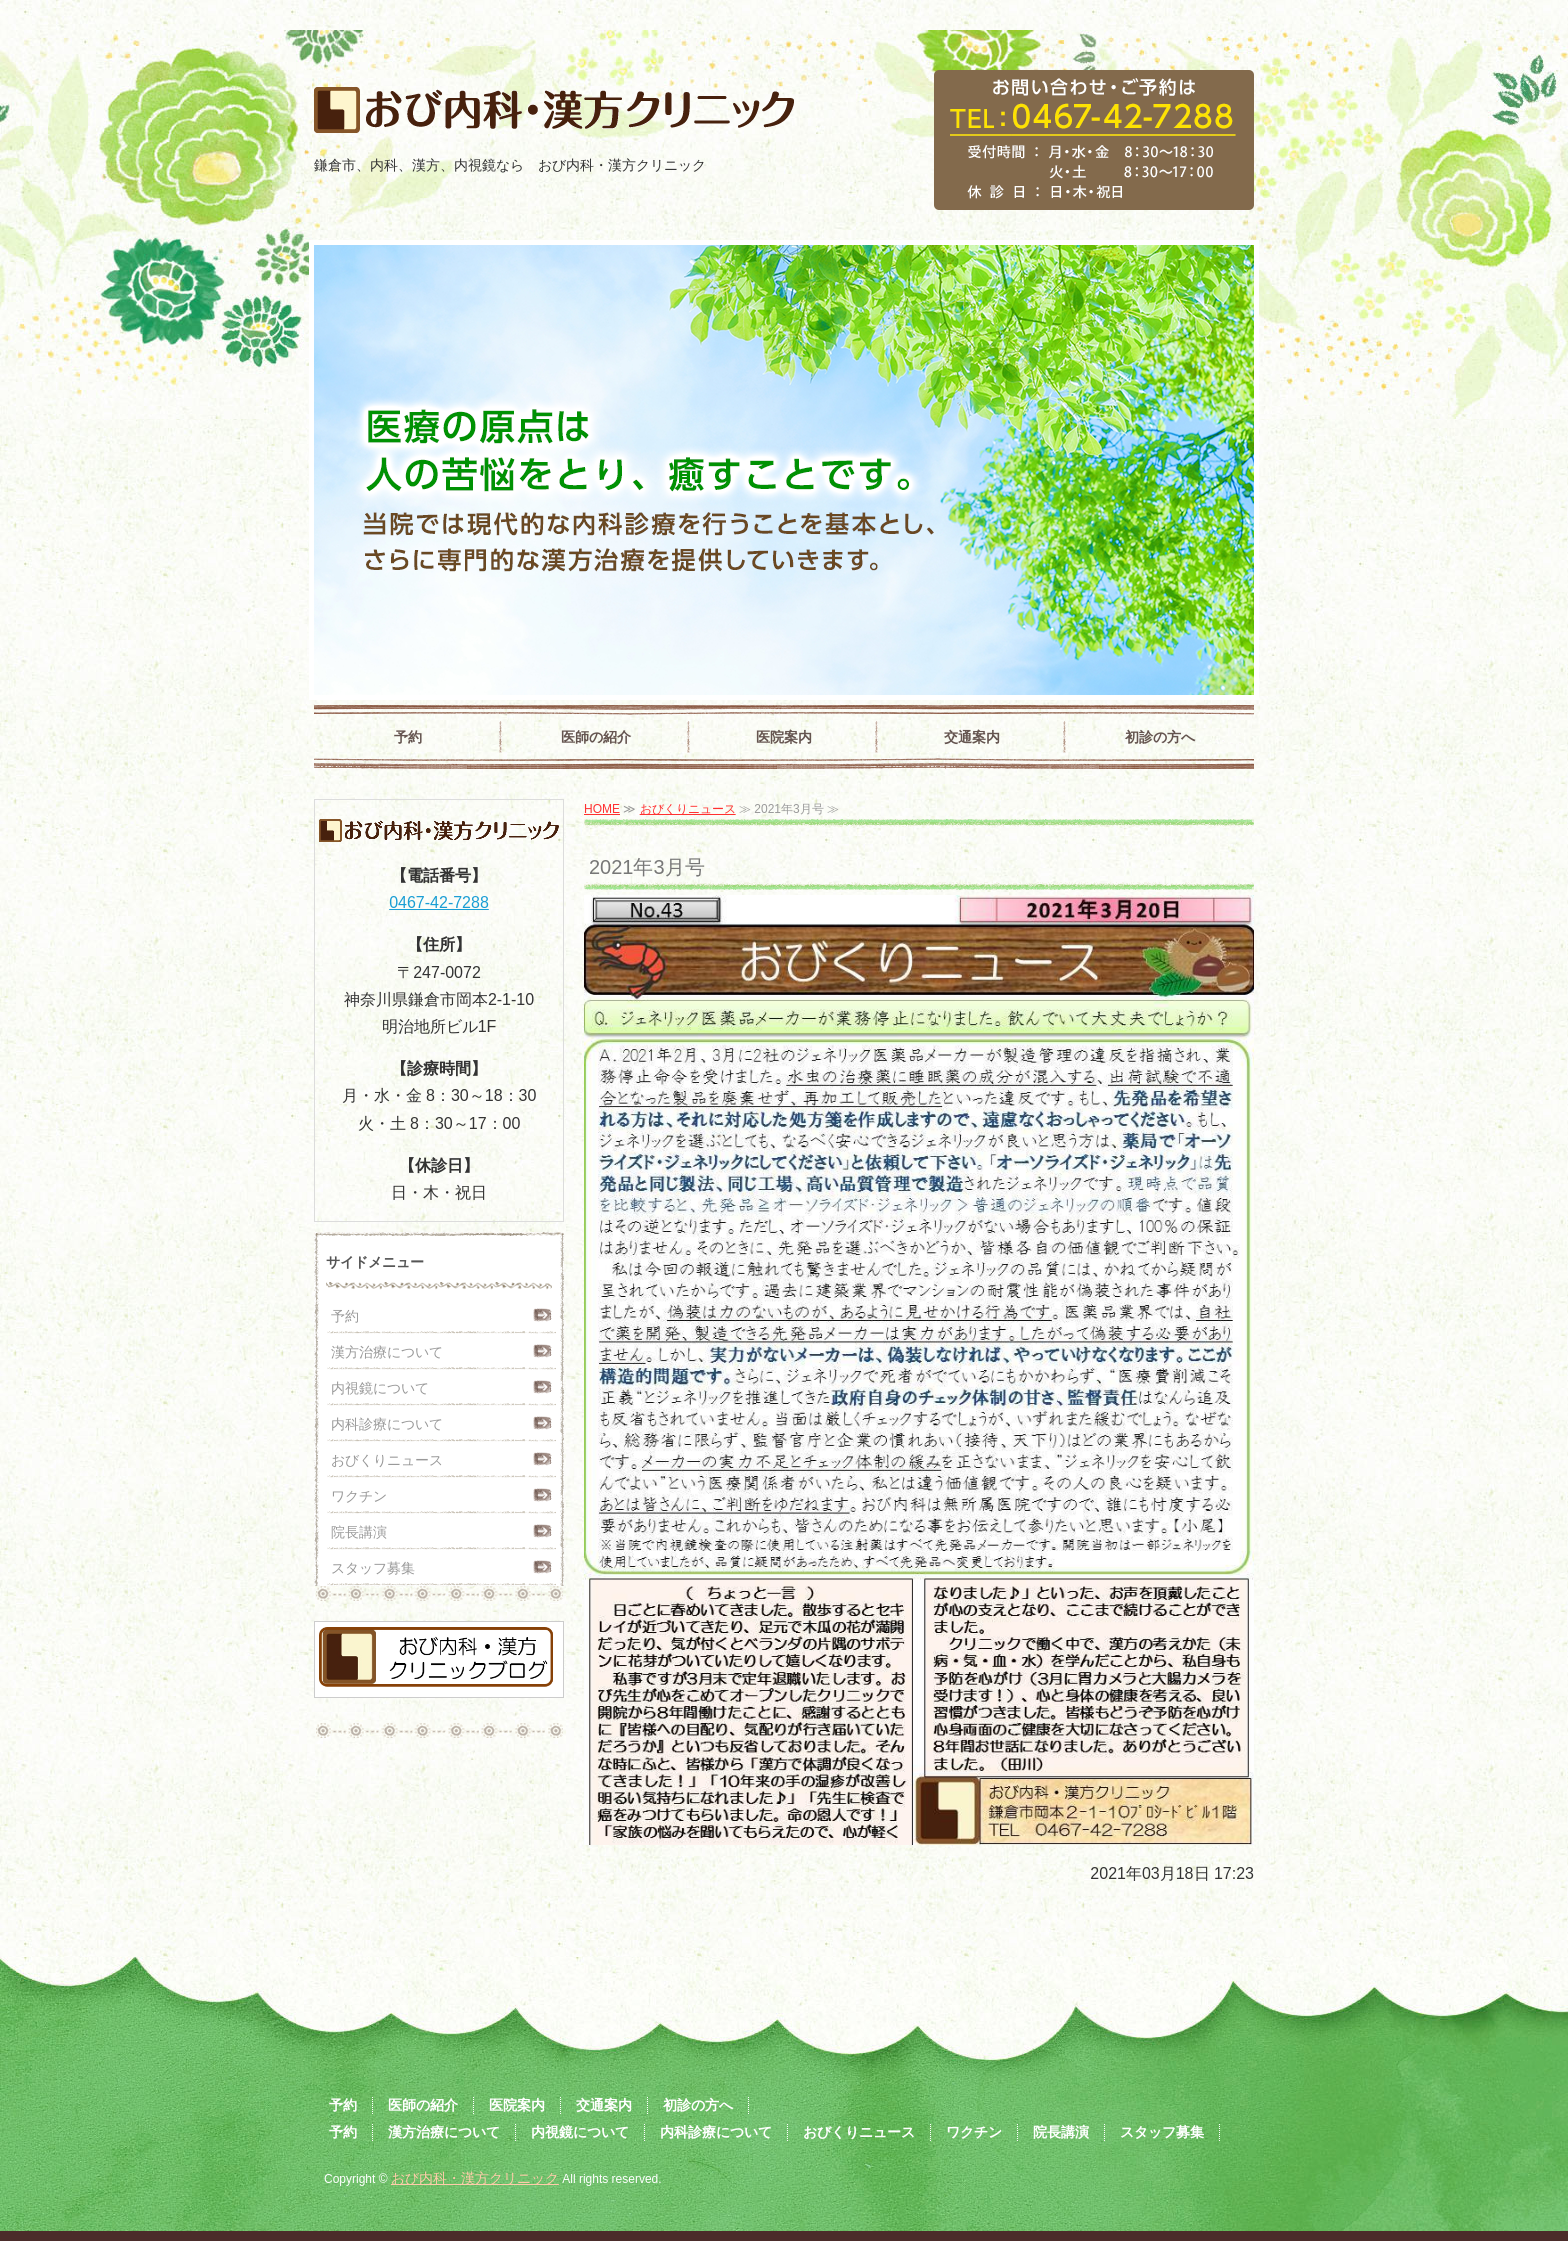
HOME (602, 809)
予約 (408, 737)
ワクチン (359, 1496)
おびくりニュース (688, 809)
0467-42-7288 (439, 902)
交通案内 (972, 737)
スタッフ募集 (373, 1568)
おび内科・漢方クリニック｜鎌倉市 (549, 117)
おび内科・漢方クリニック (475, 2178)
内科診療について (387, 1424)
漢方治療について (387, 1352)
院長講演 (359, 1532)
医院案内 (784, 737)
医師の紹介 (596, 737)
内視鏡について (380, 1388)
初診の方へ (1160, 737)
